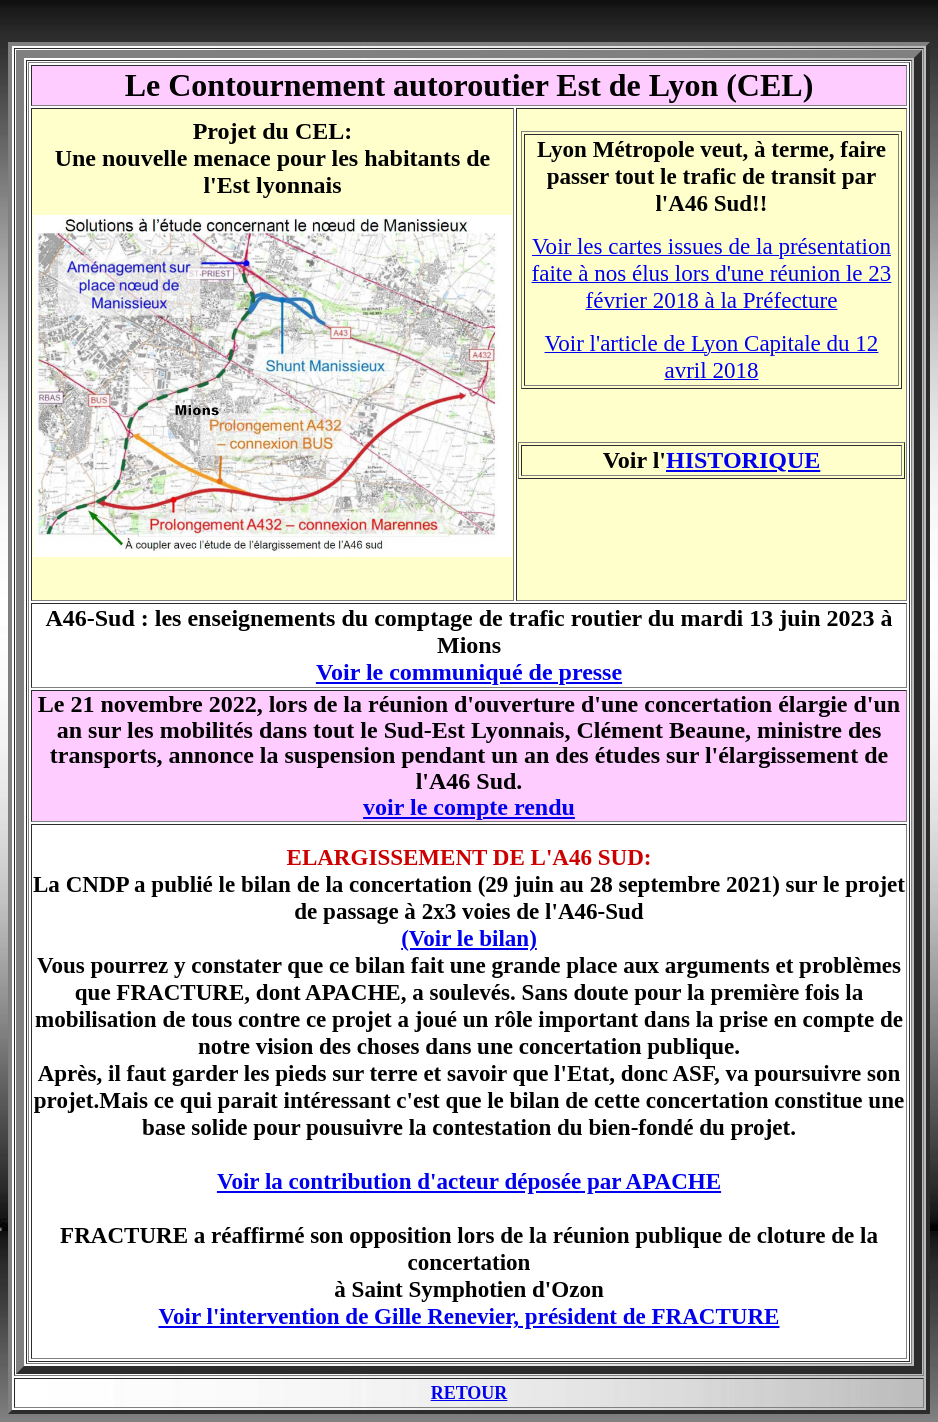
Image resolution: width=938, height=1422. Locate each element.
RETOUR (469, 1393)
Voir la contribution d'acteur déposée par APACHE (469, 1181)
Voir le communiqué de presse (469, 672)
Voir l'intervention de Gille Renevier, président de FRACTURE (469, 1316)
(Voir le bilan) (469, 938)
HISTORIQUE (743, 460)
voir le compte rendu (469, 807)
